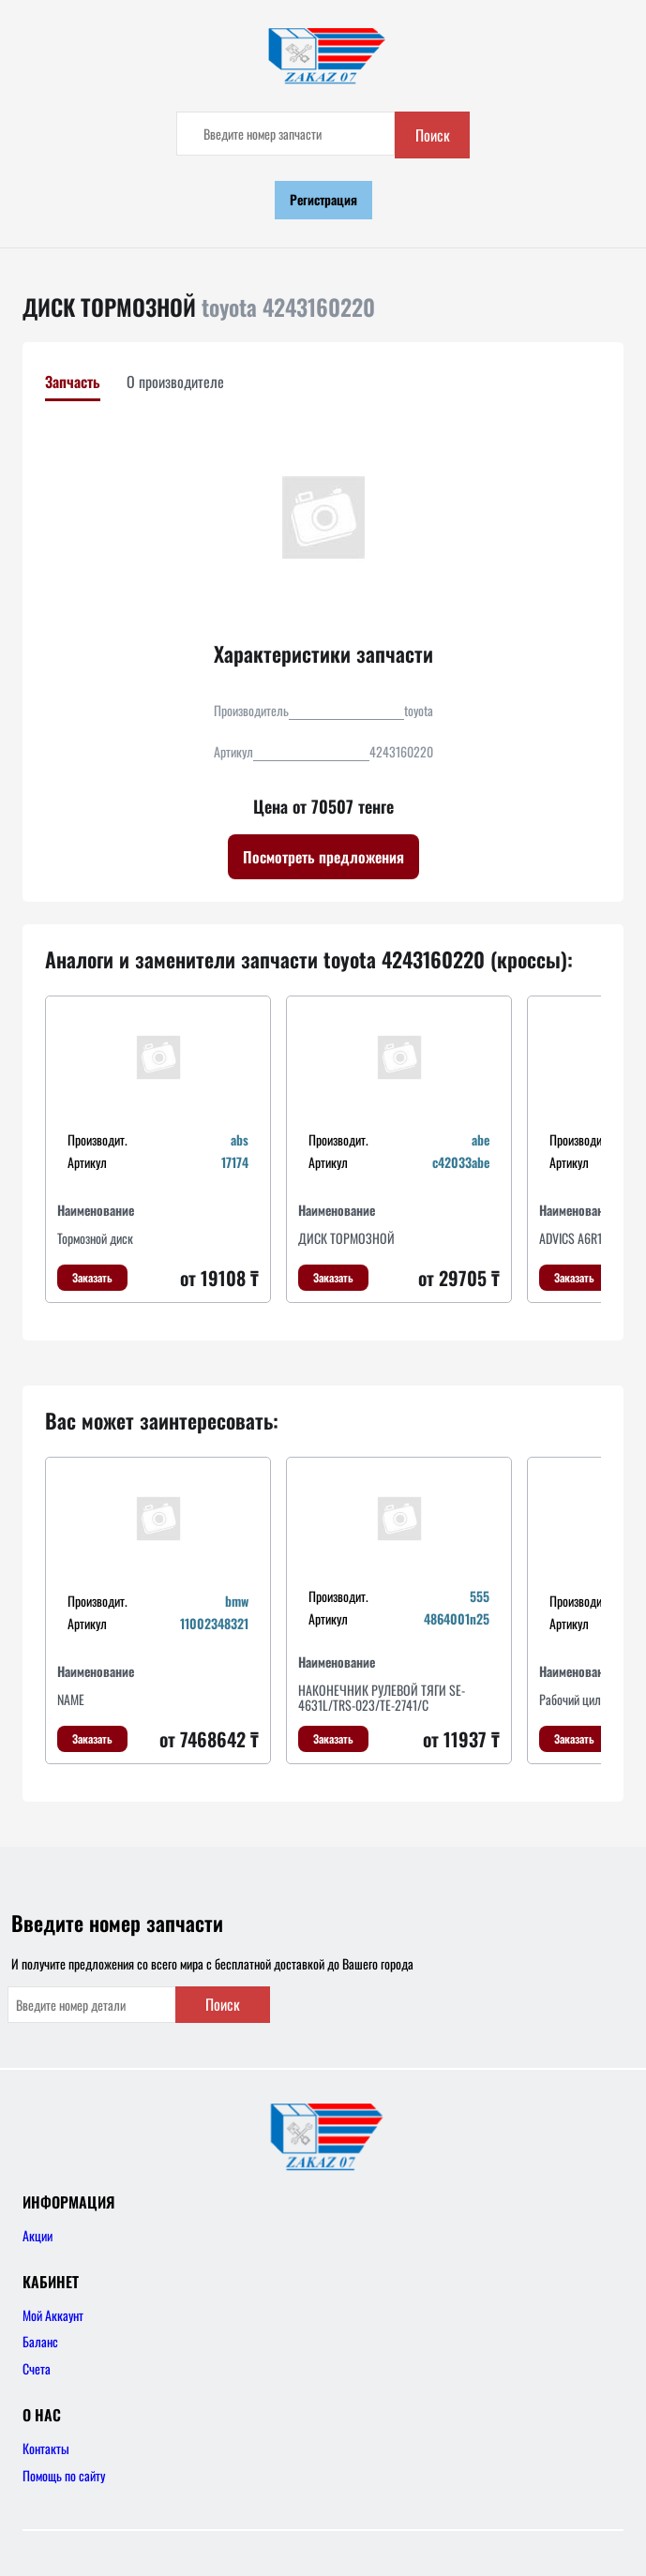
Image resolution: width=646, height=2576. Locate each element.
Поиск (432, 135)
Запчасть (72, 381)
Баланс (40, 2341)
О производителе (175, 381)
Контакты (46, 2448)
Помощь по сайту (64, 2475)
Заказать (92, 1277)
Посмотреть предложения (323, 857)
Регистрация (323, 199)
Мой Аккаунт (53, 2315)
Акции (38, 2235)
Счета (37, 2368)
